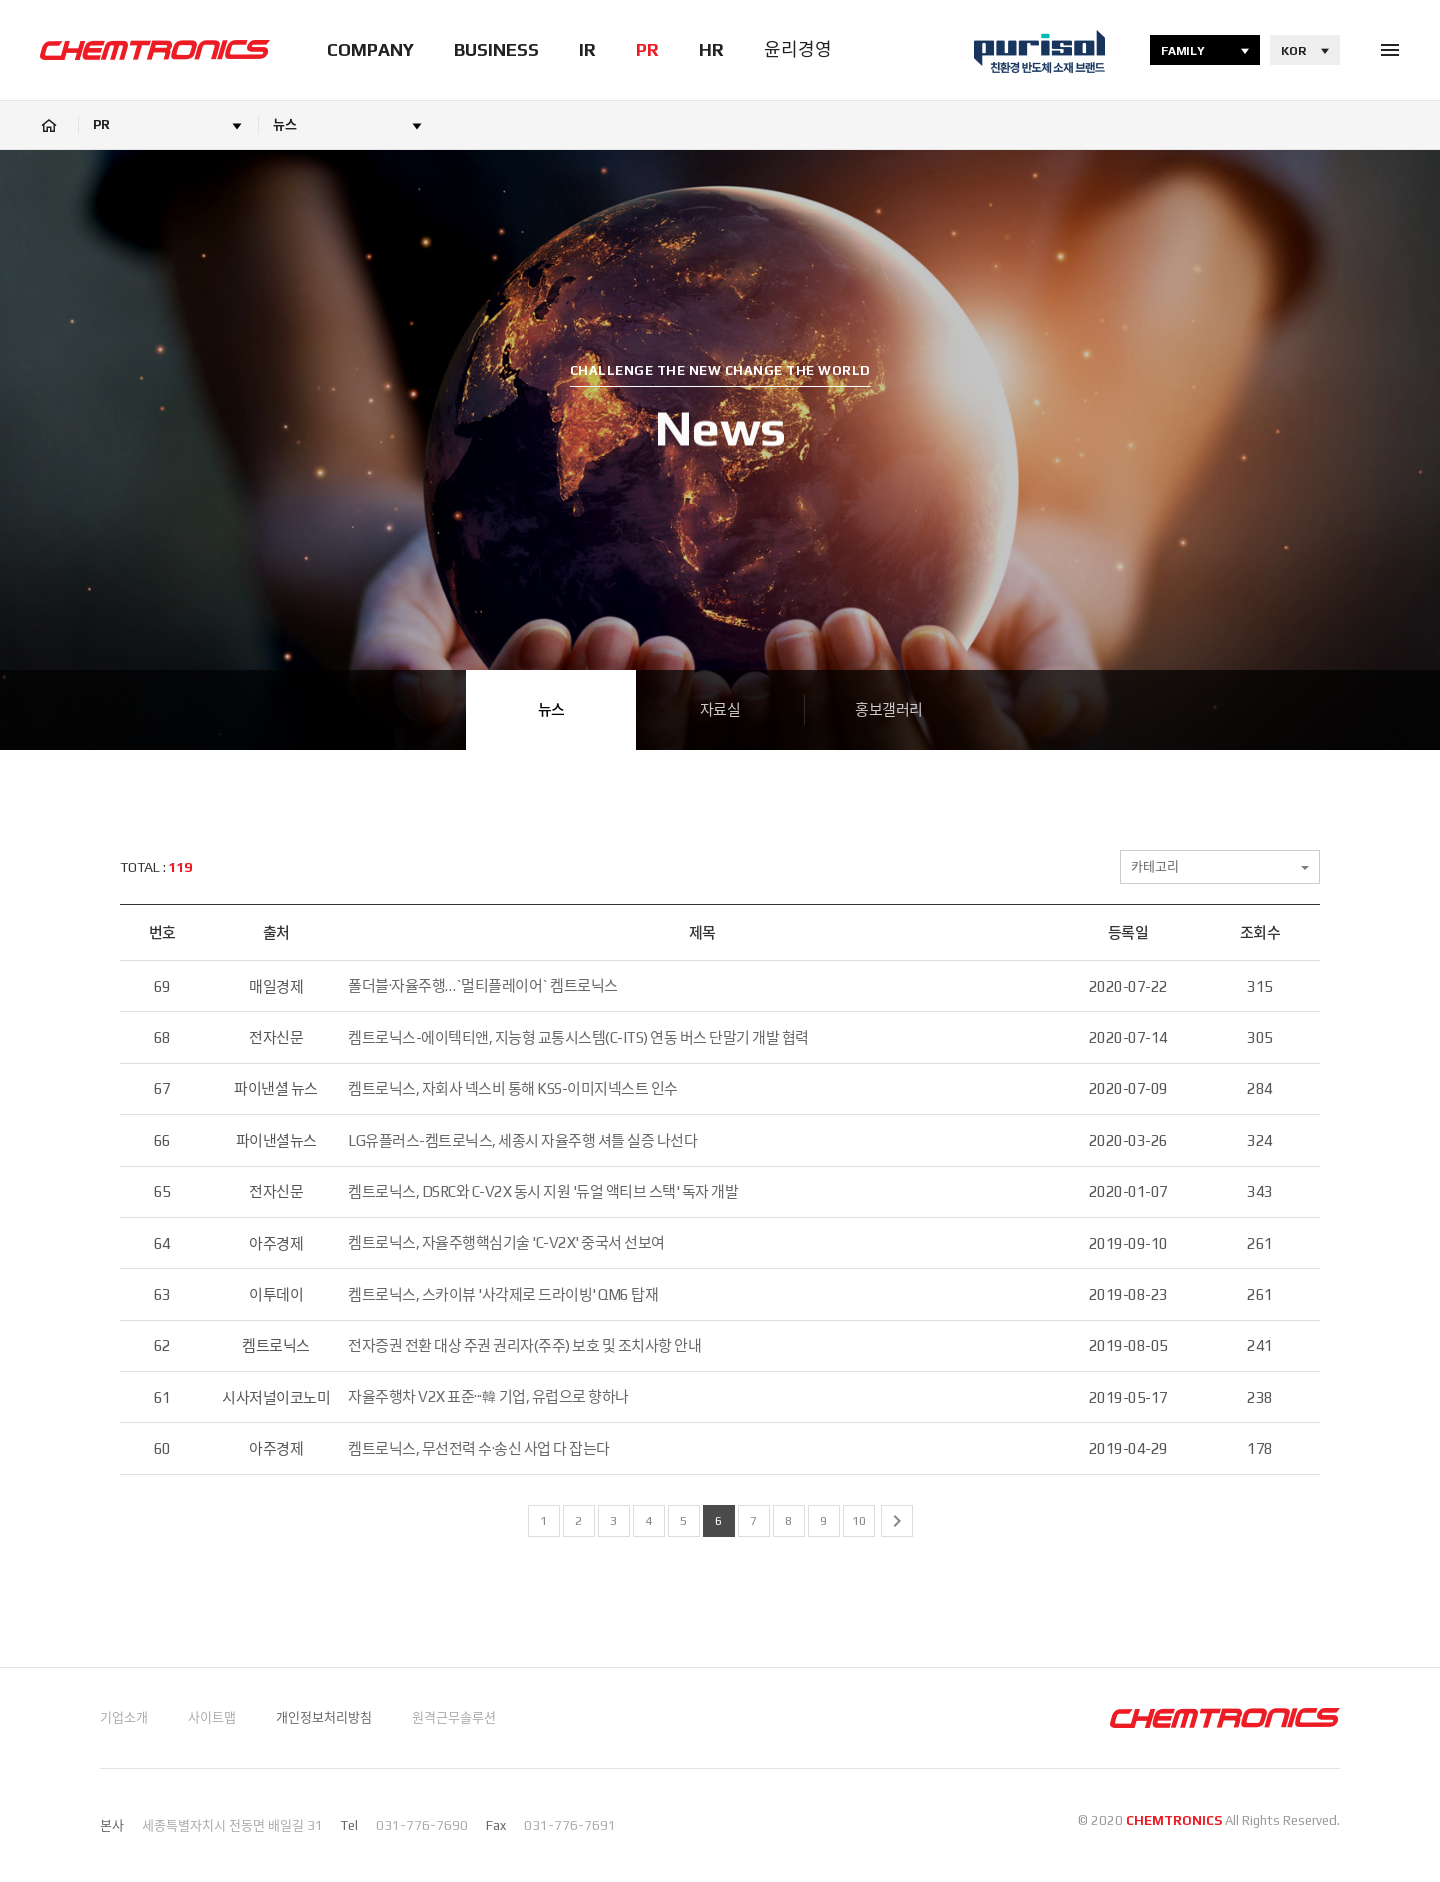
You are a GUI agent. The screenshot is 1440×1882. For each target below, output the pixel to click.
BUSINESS (496, 49)
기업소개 (124, 1717)
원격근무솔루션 (454, 1717)
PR (647, 49)
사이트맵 (212, 1717)
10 (859, 1521)
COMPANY (370, 49)
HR (711, 49)
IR (587, 49)
